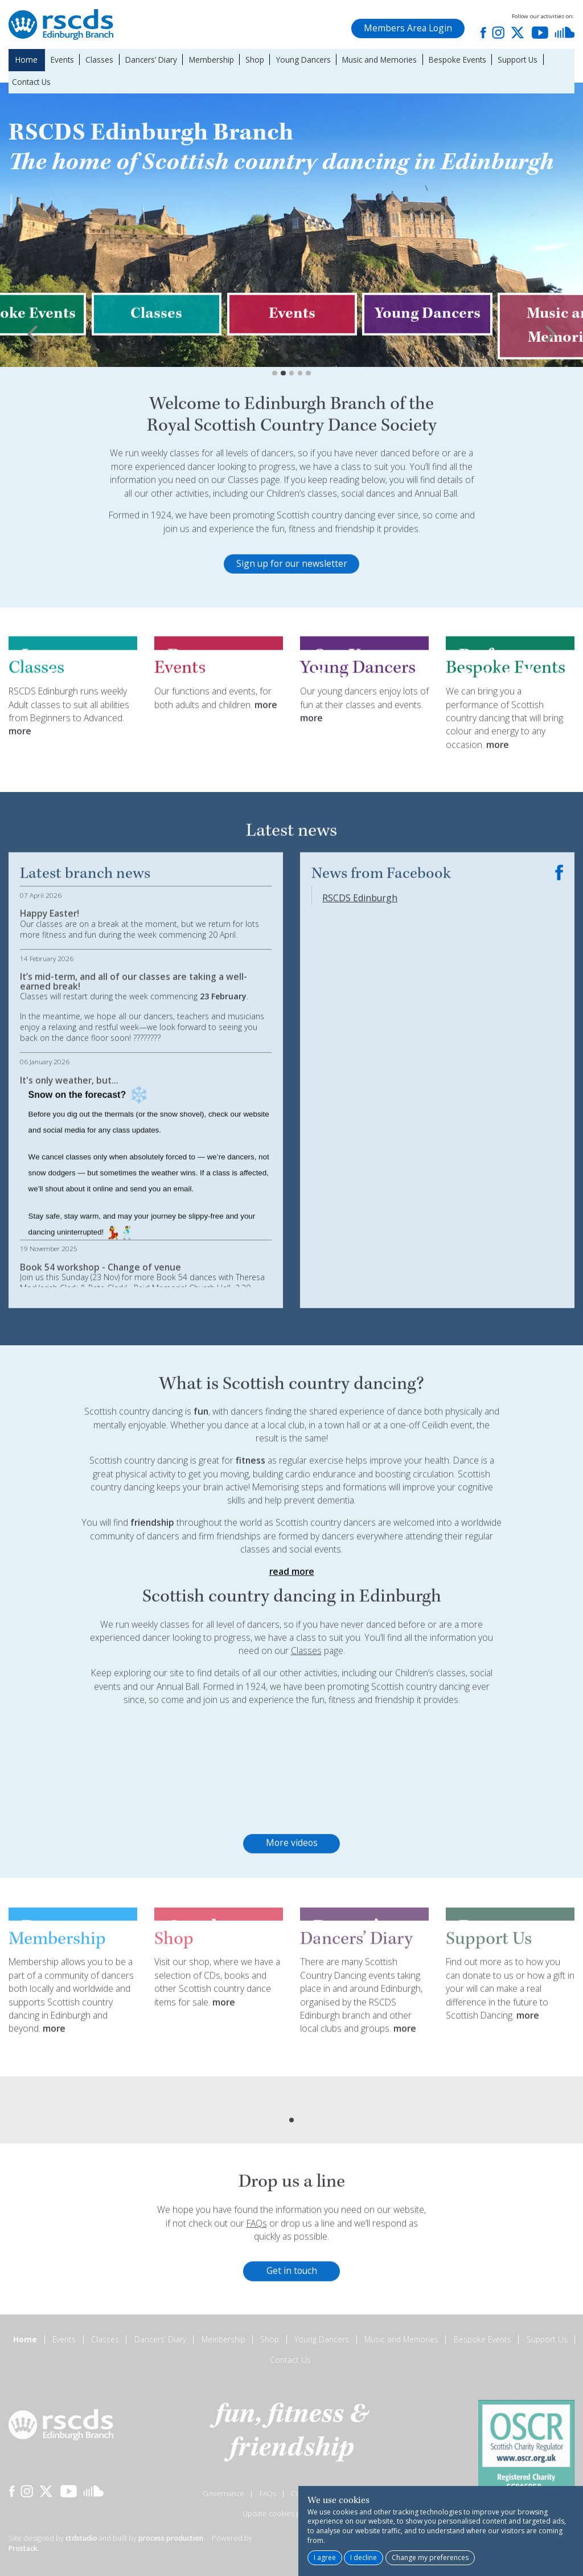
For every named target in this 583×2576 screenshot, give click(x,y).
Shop (254, 59)
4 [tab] (300, 424)
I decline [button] (363, 2557)
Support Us (517, 59)
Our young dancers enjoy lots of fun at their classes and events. (364, 749)
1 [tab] (274, 424)
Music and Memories (379, 59)
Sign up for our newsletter (291, 615)
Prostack (23, 2548)
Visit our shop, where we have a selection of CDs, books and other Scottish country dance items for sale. (217, 2033)
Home (26, 59)
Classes (99, 59)
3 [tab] (291, 424)
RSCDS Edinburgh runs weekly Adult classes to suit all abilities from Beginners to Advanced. (69, 756)
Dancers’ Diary (151, 59)
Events (62, 59)
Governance (223, 2494)
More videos (292, 1894)
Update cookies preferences (290, 2513)
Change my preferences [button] (430, 2557)
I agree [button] (325, 2557)
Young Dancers (303, 59)
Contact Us (31, 81)
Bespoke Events (457, 59)
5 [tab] (308, 424)
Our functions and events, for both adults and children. (213, 749)
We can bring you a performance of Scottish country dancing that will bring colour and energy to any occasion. (504, 770)
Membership (211, 59)
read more (291, 1623)
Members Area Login (408, 28)
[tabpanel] (292, 366)
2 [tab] (283, 424)
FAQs (257, 2274)
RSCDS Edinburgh (359, 950)
